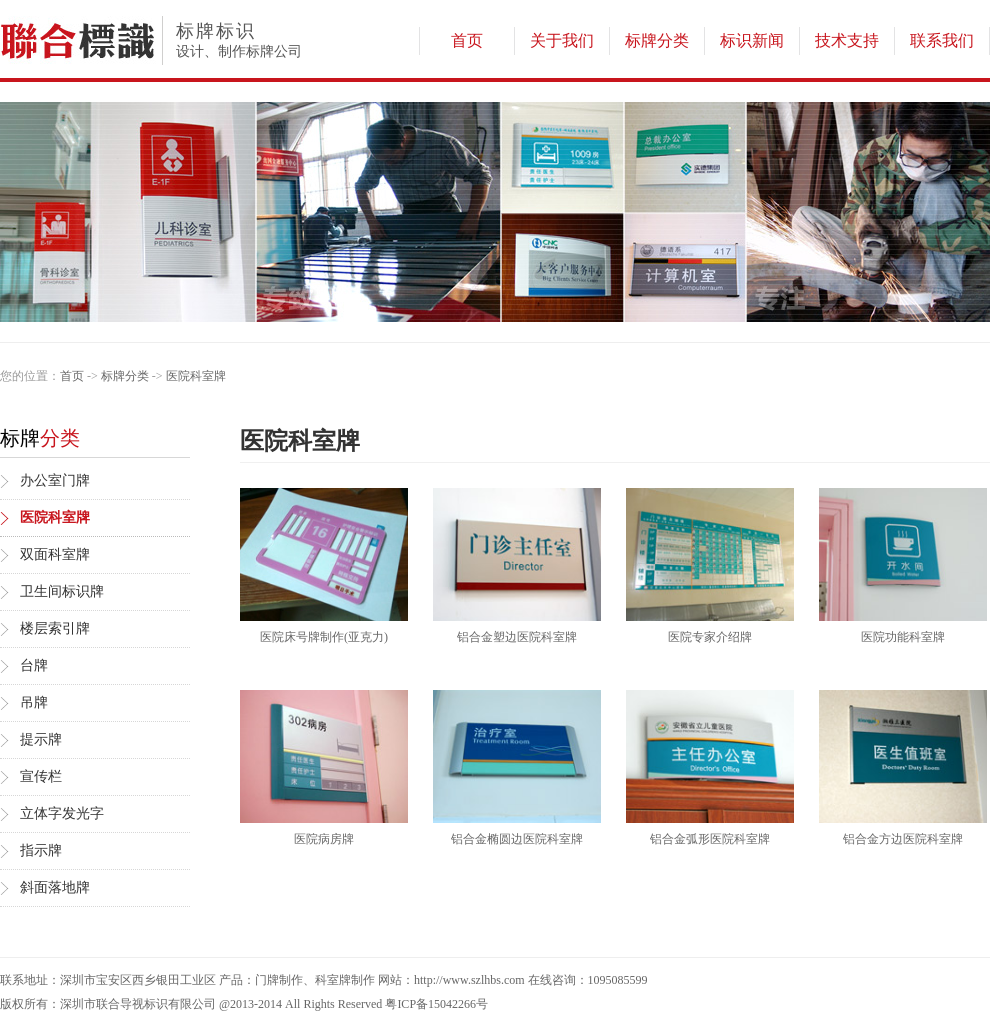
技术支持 (847, 40)
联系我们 (942, 40)
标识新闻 (752, 40)
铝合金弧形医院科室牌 (710, 839)
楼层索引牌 (55, 628)
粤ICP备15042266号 (436, 1004)
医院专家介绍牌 (710, 637)
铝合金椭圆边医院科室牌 (517, 839)
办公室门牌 (55, 480)
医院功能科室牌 (903, 637)
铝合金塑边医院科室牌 (517, 637)
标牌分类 (657, 40)
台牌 (34, 665)
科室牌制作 (345, 980)
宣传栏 (41, 776)
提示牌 (41, 739)
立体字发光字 (62, 813)
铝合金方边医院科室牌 (903, 839)
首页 (467, 40)
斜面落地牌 (55, 887)
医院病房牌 (324, 839)
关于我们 (562, 40)
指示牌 (41, 850)
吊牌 (34, 702)
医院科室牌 (196, 376)
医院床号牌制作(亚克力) (324, 637)
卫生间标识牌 (62, 591)
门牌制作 (279, 980)
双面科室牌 (55, 554)
